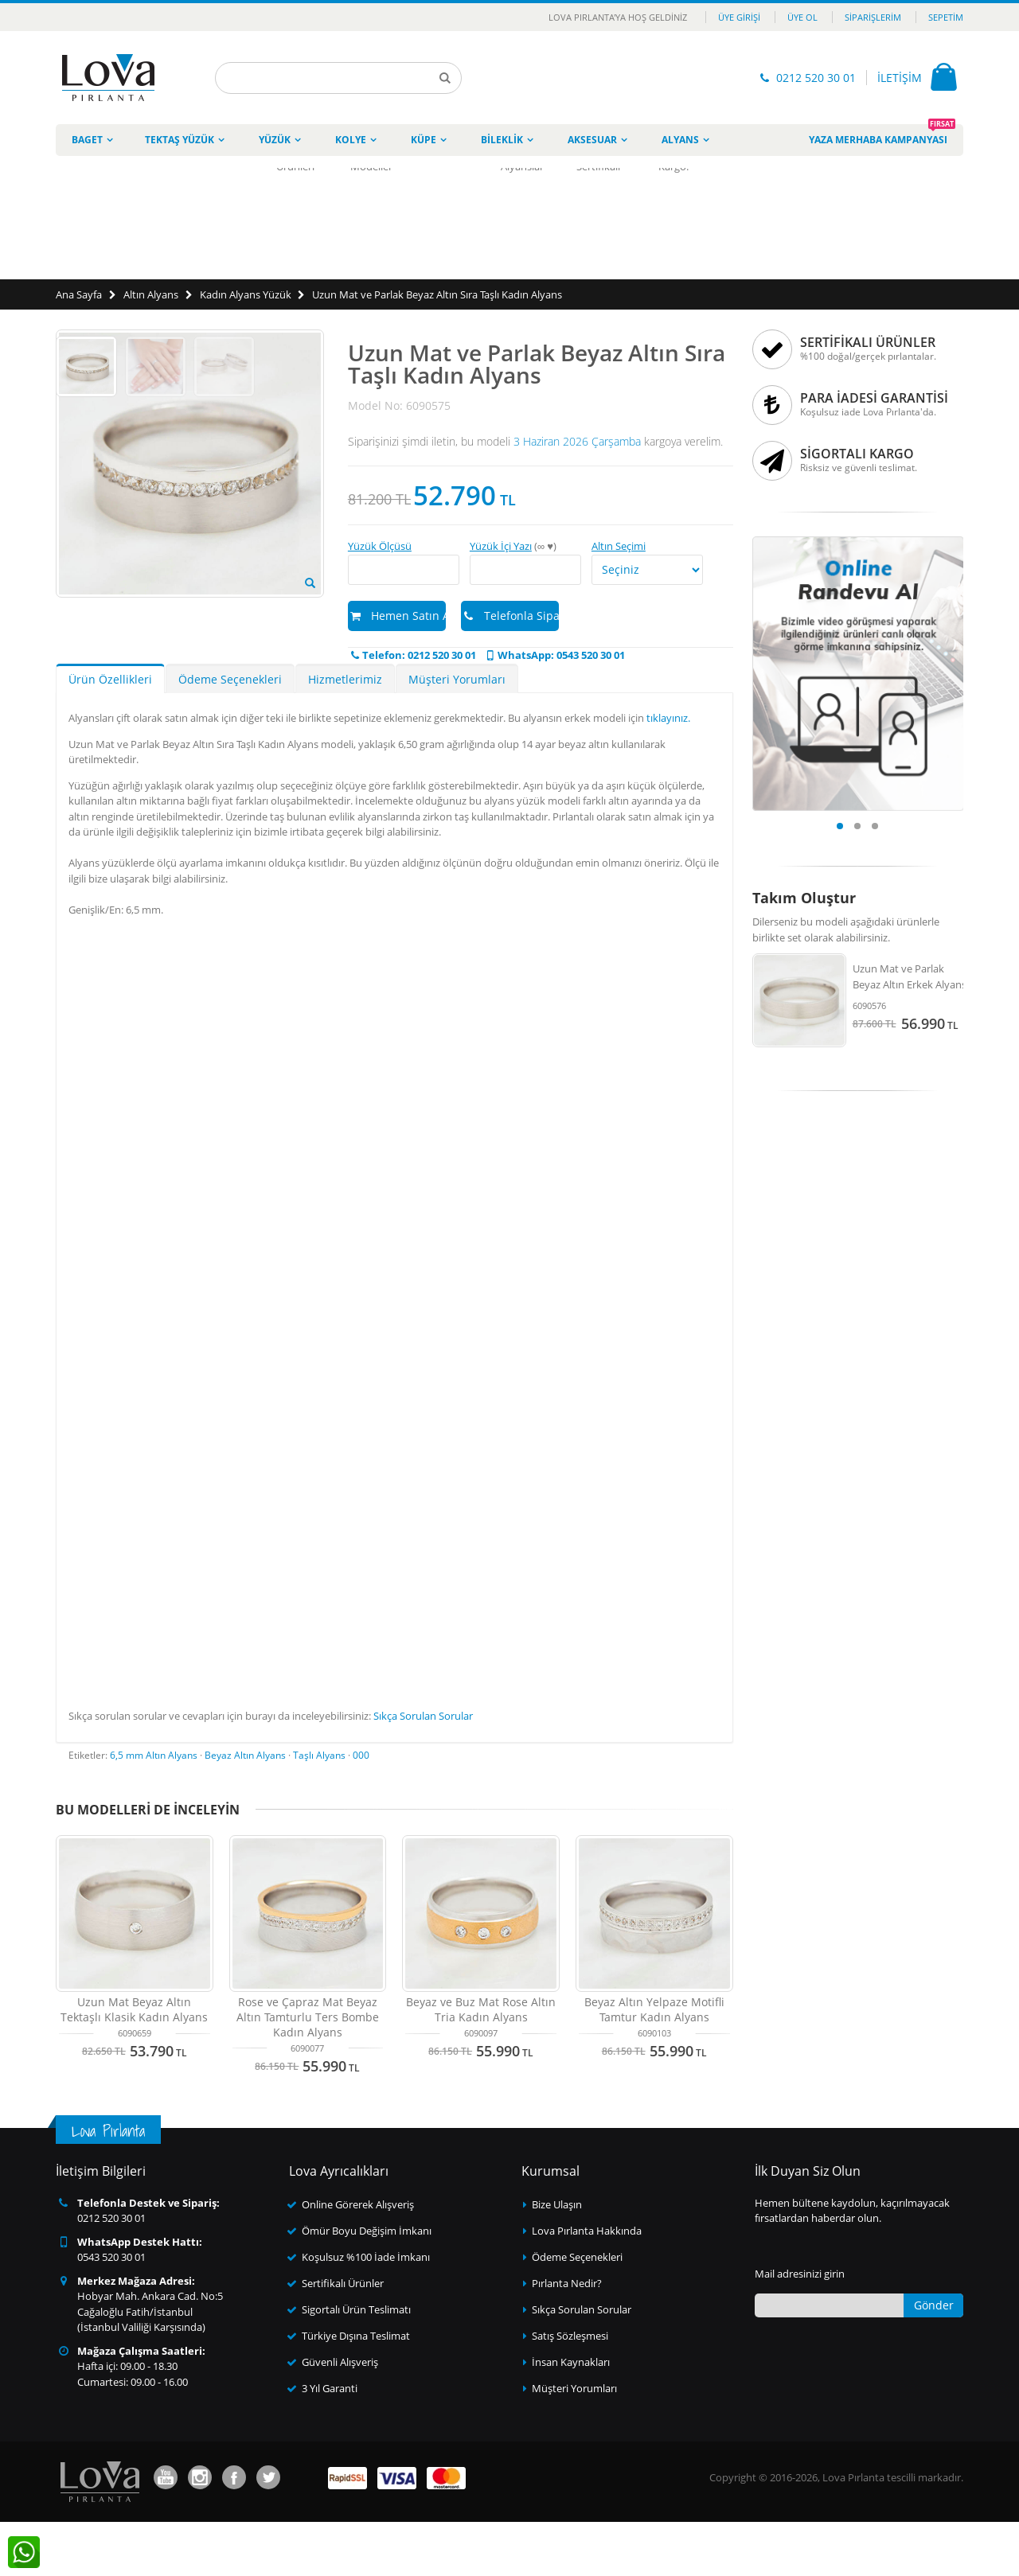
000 (361, 1809)
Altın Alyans (150, 294)
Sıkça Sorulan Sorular (423, 1770)
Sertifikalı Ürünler (343, 2337)
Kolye (350, 139)
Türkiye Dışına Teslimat (356, 2390)
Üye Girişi (739, 17)
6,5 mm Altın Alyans (153, 1809)
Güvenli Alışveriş (340, 2416)
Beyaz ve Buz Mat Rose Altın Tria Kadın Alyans (481, 2063)
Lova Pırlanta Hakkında (587, 2285)
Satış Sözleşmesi (570, 2390)
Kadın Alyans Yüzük (245, 294)
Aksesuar (592, 139)
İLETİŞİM (899, 77)
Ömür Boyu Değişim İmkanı (366, 2285)
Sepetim (945, 17)
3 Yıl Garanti (329, 2442)
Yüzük (275, 139)
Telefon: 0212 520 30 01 (412, 655)
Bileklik (502, 139)
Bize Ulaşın (557, 2258)
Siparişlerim (873, 17)
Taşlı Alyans (319, 1809)
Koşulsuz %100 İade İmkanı (366, 2311)
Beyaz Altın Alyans (245, 1809)
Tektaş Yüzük (179, 139)
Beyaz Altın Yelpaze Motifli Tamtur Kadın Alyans (654, 2063)
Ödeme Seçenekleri (230, 733)
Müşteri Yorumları (457, 733)
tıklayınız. (668, 772)
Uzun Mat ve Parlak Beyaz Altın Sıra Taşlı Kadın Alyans (437, 294)
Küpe (423, 139)
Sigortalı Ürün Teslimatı (356, 2363)
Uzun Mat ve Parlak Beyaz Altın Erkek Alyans (909, 976)
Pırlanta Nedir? (567, 2337)
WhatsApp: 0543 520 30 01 (554, 655)
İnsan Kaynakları (571, 2416)
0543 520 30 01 (111, 2311)
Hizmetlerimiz (345, 733)
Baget (87, 139)
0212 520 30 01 (816, 77)
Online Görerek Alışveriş (358, 2258)
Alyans (680, 139)
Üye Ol (802, 17)
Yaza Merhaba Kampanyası (882, 135)
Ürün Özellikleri (110, 733)
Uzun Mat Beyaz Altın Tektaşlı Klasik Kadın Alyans (134, 2063)
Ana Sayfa (79, 294)
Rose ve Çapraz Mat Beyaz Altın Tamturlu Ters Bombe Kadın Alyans (307, 2071)
